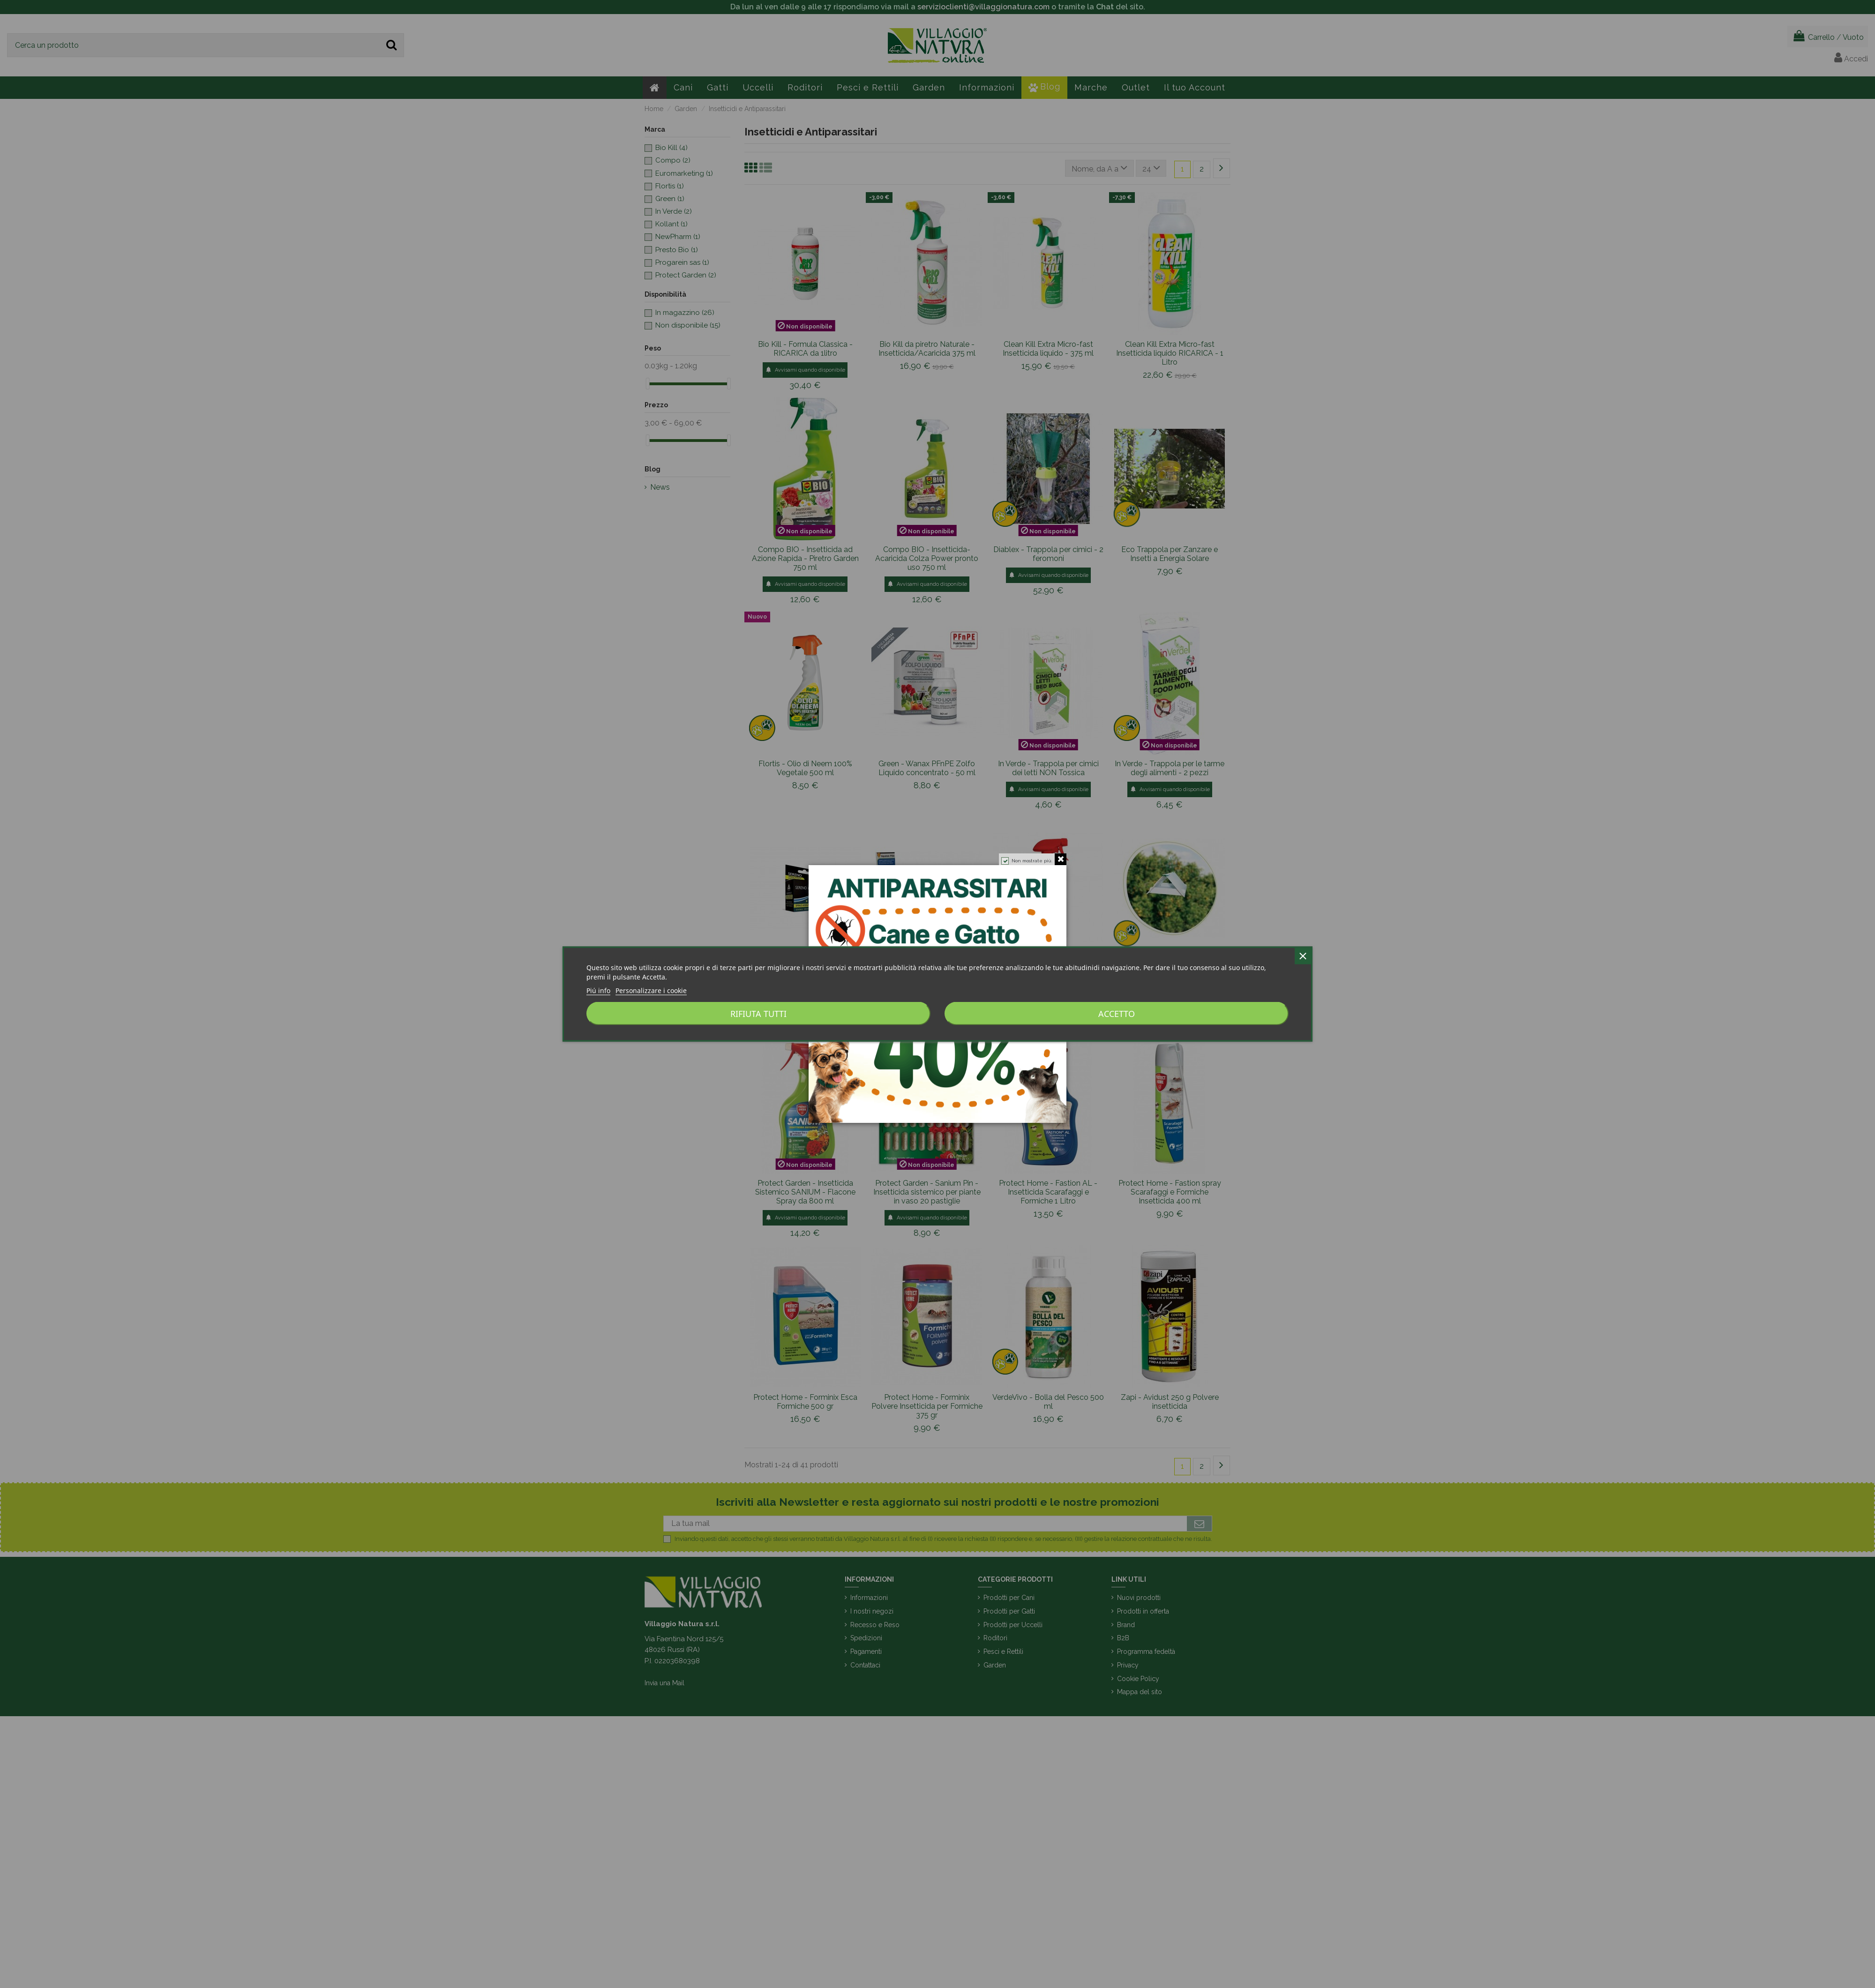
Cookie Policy (1138, 1678)
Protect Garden (685, 275)
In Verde (673, 211)
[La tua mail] (925, 1523)
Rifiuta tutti (758, 1013)
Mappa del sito (1139, 1692)
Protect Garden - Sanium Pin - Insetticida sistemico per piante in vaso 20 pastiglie (927, 1192)
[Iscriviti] (1199, 1523)
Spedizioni (866, 1638)
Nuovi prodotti (1139, 1597)
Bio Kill (671, 147)
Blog (652, 469)
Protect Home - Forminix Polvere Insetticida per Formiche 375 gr (926, 1406)
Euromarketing (684, 173)
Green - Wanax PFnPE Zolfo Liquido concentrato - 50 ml (926, 768)
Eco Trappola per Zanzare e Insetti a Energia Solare (1169, 554)
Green (669, 198)
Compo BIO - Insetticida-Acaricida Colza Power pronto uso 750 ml (926, 558)
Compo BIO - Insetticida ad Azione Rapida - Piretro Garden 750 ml (805, 558)
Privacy (1128, 1665)
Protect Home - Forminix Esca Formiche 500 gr (805, 1402)
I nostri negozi (871, 1611)
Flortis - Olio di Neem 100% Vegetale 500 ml (805, 768)
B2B (1123, 1638)
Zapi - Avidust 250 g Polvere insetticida (1170, 1402)
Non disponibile (687, 325)
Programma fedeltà (1146, 1651)
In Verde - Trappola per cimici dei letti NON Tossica (1048, 768)
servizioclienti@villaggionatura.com (983, 6)
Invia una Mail (664, 1683)
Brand (1126, 1625)
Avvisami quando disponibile (805, 369)
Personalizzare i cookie (651, 990)
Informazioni (869, 1597)
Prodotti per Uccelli (1012, 1625)
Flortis (669, 186)
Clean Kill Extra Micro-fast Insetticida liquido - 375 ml (1048, 349)
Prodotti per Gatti (1009, 1611)
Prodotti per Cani (1009, 1597)
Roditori (995, 1638)
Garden (994, 1665)
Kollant (671, 224)
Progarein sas (682, 262)
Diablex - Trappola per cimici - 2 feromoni (1048, 554)
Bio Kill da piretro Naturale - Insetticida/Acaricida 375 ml (926, 349)
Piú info (598, 990)
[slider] (648, 383)
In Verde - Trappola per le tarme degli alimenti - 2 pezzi (1169, 768)
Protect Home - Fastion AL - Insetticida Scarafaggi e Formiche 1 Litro (1048, 1192)
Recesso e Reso (875, 1625)
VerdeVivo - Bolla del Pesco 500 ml (1048, 1402)
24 (1151, 167)
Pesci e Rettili (1003, 1651)
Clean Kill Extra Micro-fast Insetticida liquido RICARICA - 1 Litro (1169, 353)
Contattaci (865, 1665)
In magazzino (684, 312)
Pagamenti (866, 1651)
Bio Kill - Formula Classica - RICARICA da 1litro (805, 349)
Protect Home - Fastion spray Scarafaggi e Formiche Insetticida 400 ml (1169, 1192)
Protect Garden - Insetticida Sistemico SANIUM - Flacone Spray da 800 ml (805, 1192)
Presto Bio (676, 250)
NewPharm (677, 236)
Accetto (1116, 1013)
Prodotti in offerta (1143, 1611)
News (660, 487)
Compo (672, 160)
